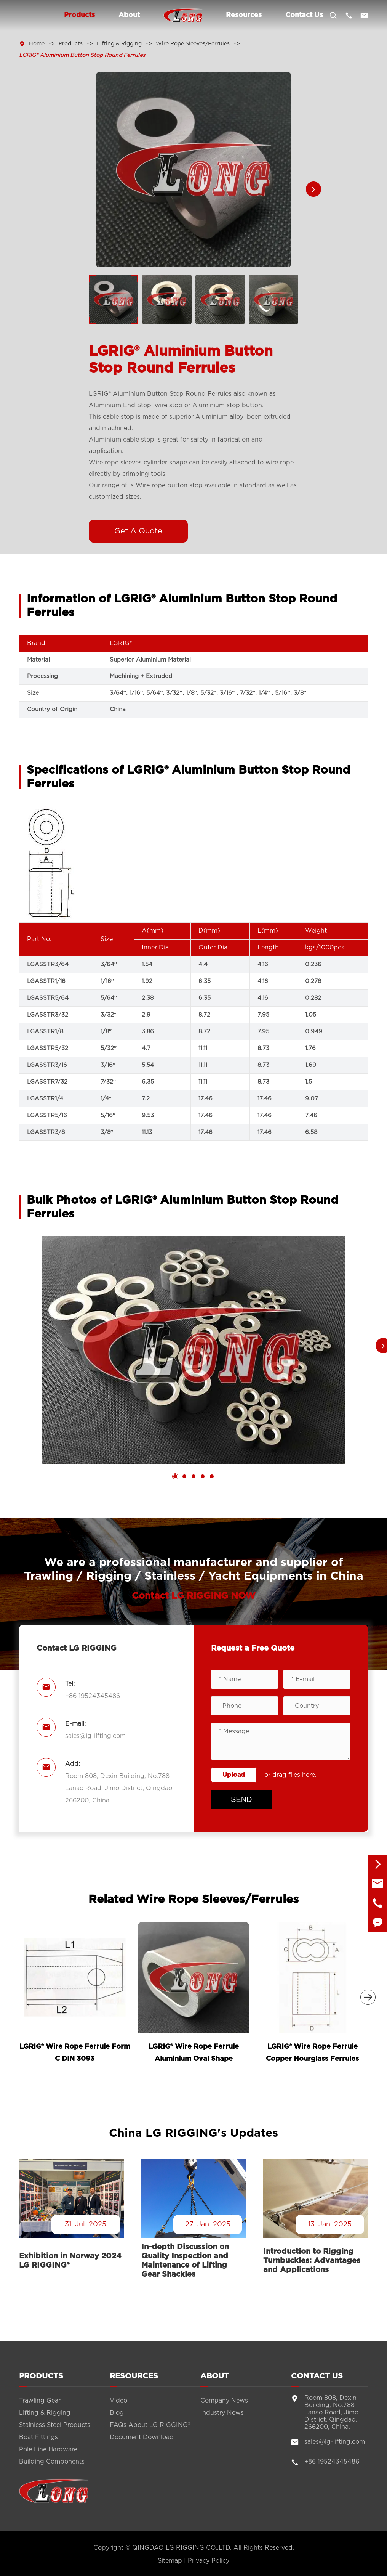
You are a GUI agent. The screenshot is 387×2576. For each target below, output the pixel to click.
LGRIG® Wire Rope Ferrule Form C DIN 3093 (74, 2052)
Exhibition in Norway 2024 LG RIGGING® (70, 2260)
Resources (244, 15)
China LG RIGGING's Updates (193, 2133)
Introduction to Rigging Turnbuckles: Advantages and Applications (311, 2261)
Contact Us (304, 15)
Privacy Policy (208, 2561)
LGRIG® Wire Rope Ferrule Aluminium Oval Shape (194, 2052)
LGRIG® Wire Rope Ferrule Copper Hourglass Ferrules (312, 2052)
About (129, 15)
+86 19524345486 (92, 1696)
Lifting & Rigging (119, 44)
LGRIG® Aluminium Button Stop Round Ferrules (82, 55)
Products (79, 15)
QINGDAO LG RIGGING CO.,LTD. (182, 2548)
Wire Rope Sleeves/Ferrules (193, 44)
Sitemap (170, 2561)
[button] (313, 189)
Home (37, 44)
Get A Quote (138, 531)
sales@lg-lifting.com (95, 1736)
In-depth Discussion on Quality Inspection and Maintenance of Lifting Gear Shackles (185, 2261)
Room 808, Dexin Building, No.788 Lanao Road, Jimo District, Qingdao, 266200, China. (119, 1788)
